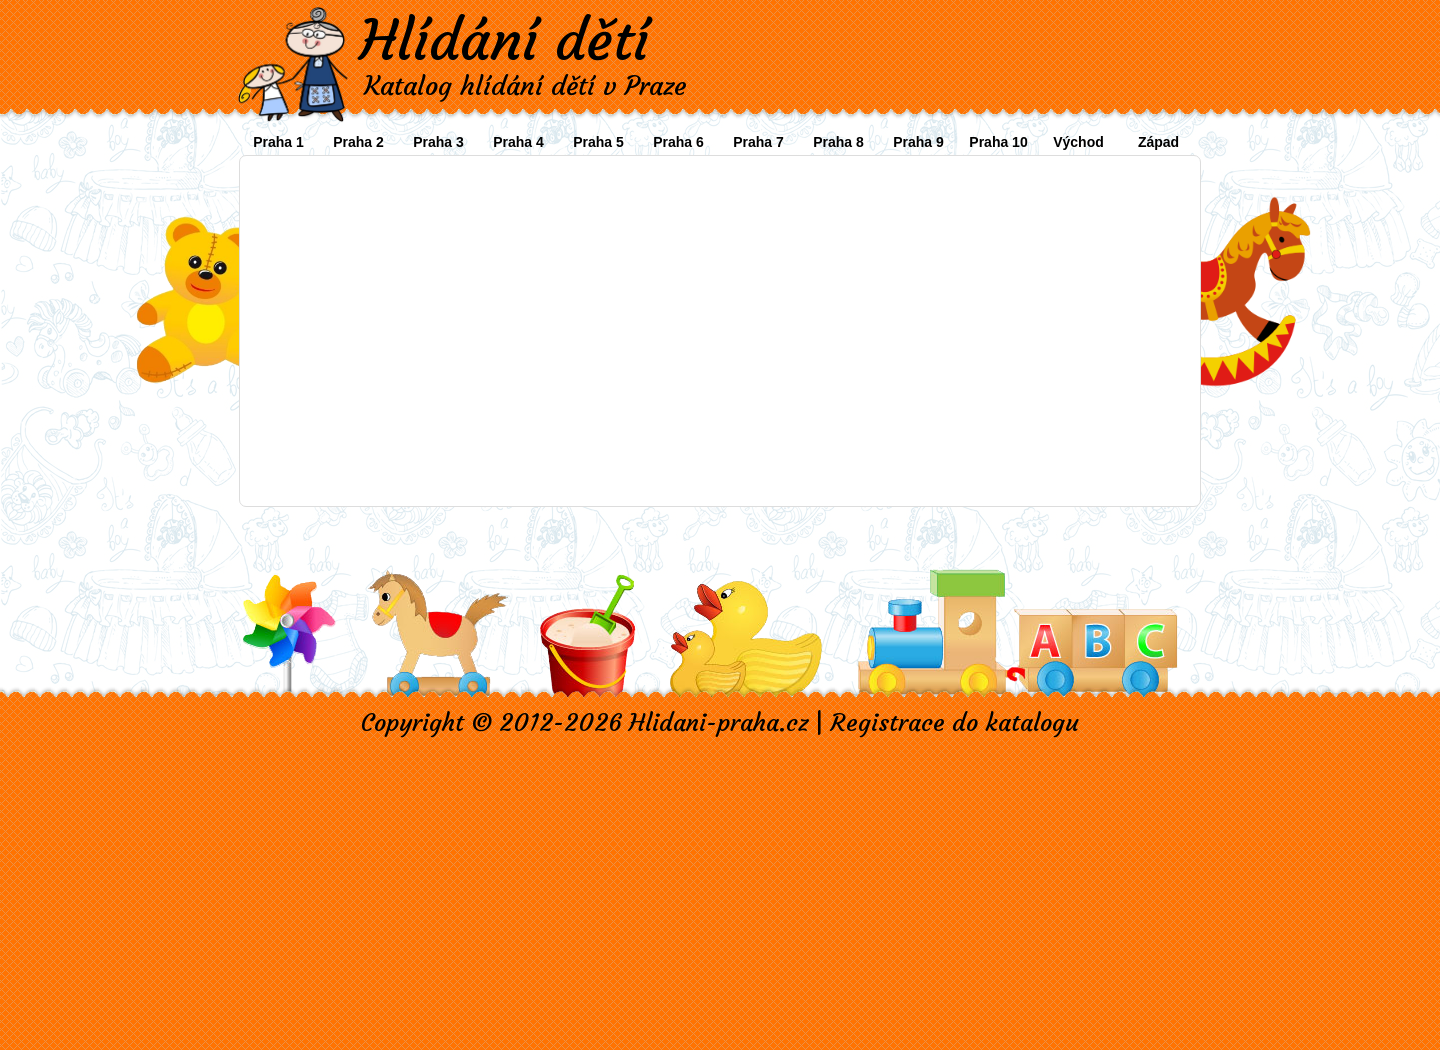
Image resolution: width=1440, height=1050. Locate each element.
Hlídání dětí (504, 40)
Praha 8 (838, 142)
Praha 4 (518, 142)
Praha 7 (758, 142)
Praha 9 (918, 142)
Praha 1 (278, 142)
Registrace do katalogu (954, 723)
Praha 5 (598, 142)
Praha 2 (358, 142)
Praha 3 (438, 142)
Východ (1078, 142)
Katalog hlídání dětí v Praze (525, 86)
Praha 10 (998, 142)
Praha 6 (678, 142)
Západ (1158, 142)
